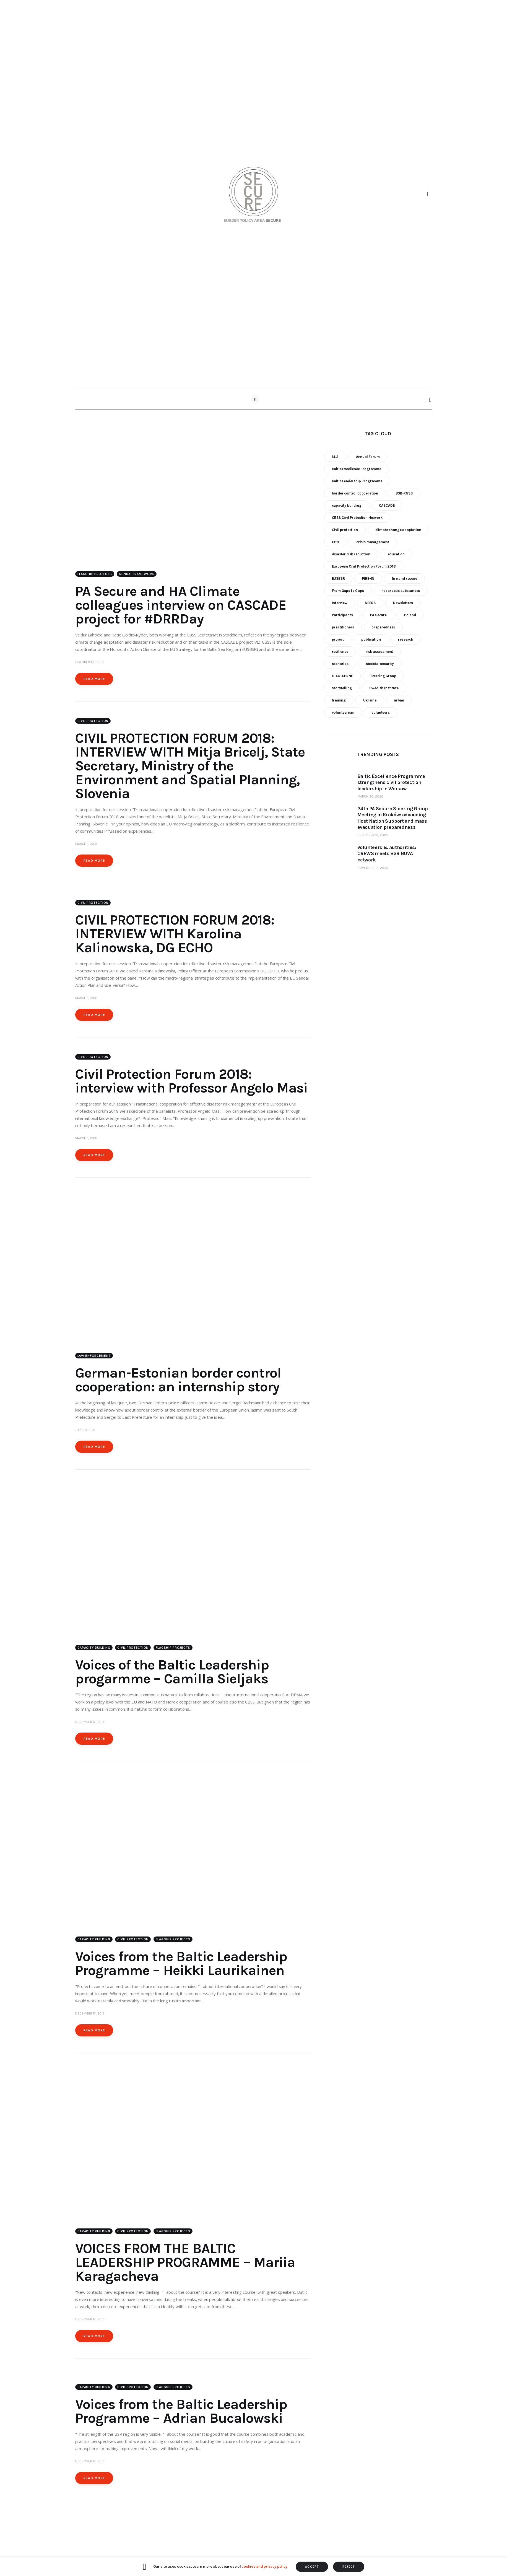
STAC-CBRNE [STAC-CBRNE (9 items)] (342, 676)
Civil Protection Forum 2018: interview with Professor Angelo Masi (191, 1082)
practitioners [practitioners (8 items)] (343, 627)
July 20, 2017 (85, 1432)
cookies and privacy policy (264, 2566)
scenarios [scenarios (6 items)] (340, 664)
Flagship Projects (94, 575)
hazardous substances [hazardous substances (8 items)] (400, 591)
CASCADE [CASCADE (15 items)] (387, 505)
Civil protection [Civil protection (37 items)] (345, 530)
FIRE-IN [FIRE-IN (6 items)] (368, 578)
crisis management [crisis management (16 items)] (372, 542)
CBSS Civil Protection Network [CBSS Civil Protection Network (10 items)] (357, 518)
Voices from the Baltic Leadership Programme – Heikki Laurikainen (181, 1968)
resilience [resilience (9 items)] (340, 651)
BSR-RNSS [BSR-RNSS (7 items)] (404, 493)
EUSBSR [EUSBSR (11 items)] (338, 578)
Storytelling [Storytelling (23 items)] (342, 688)
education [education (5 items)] (396, 554)
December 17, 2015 (90, 1725)
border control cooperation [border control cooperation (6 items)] (355, 493)
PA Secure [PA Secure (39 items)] (378, 615)
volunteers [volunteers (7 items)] (380, 712)
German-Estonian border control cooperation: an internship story (178, 1382)
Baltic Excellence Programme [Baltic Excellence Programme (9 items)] (356, 469)
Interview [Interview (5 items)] (339, 603)
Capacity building (93, 1651)
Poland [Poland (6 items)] (410, 615)
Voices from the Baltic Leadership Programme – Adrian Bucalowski (181, 2417)
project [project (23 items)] (338, 639)
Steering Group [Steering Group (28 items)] (383, 676)
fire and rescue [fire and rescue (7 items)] (404, 578)
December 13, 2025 (372, 835)
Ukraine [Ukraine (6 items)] (369, 700)
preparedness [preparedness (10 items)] (383, 627)
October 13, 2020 (89, 663)
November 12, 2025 (372, 868)
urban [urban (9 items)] (399, 700)
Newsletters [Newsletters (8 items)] (403, 603)
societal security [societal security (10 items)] (380, 664)
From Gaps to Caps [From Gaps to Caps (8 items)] (348, 591)
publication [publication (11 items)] (371, 639)
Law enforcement (94, 1358)
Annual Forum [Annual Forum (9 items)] (368, 457)
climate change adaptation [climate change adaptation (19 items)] (398, 530)
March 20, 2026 (370, 796)
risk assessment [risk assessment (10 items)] (379, 651)
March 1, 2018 (86, 844)
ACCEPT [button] (312, 2567)
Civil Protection (93, 722)
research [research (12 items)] (405, 639)
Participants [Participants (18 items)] (342, 615)
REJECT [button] (348, 2567)
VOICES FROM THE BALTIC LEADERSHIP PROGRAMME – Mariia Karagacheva (185, 2267)
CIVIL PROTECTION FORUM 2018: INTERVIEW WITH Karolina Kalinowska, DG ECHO (174, 935)
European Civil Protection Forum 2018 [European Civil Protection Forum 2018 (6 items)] (364, 566)
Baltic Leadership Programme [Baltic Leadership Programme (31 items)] (357, 481)
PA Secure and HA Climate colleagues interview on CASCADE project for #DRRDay (180, 606)
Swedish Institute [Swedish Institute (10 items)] (383, 688)
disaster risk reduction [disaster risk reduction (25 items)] (351, 554)
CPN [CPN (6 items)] (335, 542)
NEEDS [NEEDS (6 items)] (370, 603)
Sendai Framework (136, 575)
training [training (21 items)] (339, 700)
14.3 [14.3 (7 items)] (335, 457)
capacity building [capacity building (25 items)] (347, 505)
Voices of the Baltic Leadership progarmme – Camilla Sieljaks (172, 1675)
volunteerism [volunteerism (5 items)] (343, 712)
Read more (94, 680)
